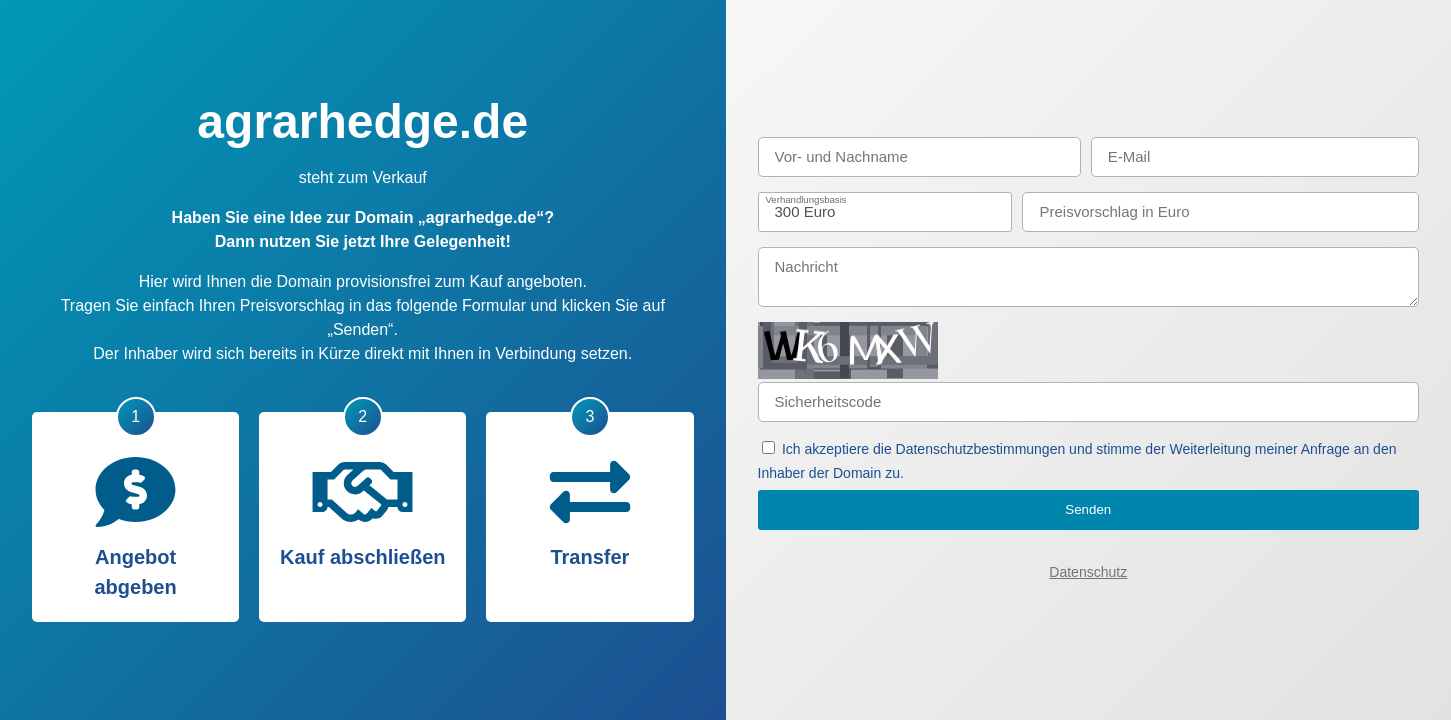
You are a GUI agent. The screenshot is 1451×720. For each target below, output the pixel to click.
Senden (1088, 509)
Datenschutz (1088, 572)
